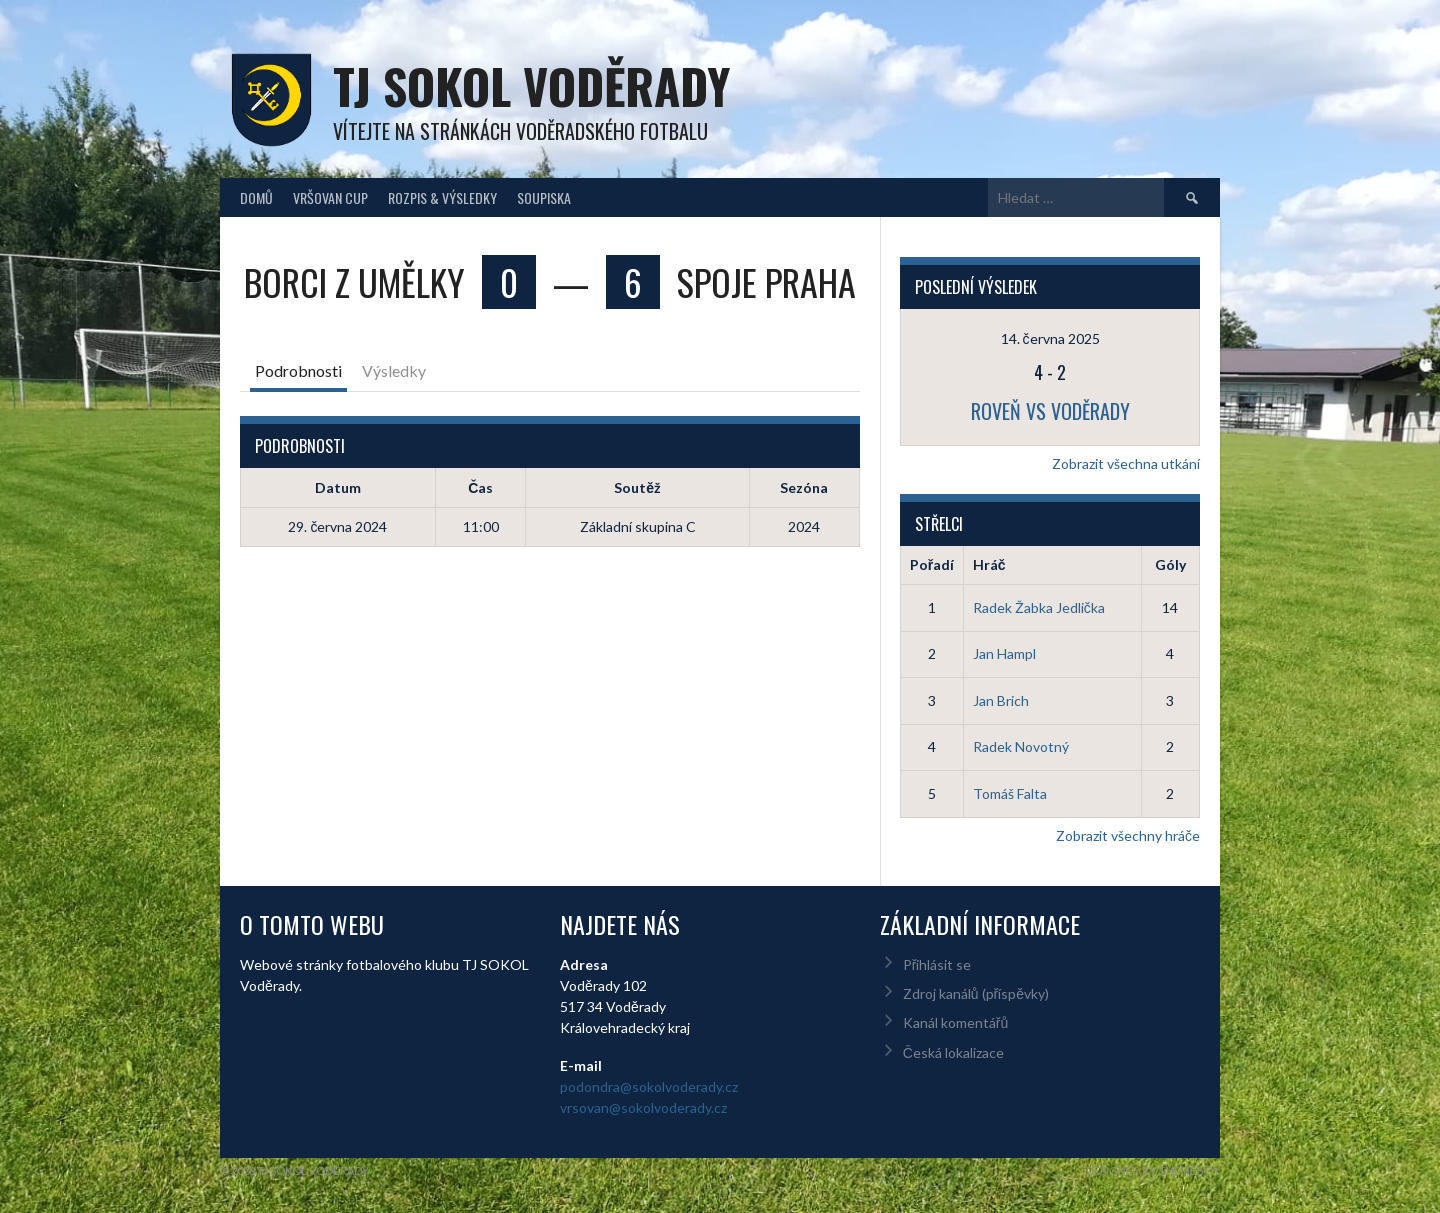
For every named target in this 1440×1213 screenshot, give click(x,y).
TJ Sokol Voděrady (531, 85)
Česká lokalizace (953, 1052)
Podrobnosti (298, 370)
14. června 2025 (1050, 338)
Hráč (989, 564)
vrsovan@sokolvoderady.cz (643, 1107)
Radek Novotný (1021, 746)
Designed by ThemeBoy (1153, 1170)
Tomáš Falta (1010, 793)
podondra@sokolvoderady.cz (649, 1086)
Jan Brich (1001, 700)
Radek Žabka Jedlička (1039, 607)
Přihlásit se (937, 964)
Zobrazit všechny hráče (1128, 835)
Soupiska (544, 197)
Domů (256, 197)
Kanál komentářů (955, 1022)
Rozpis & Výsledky (442, 197)
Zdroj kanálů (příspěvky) (976, 993)
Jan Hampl (1004, 653)
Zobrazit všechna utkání (1126, 463)
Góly (1170, 564)
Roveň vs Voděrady (1050, 411)
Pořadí (932, 564)
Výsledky (394, 370)
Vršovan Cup (330, 197)
